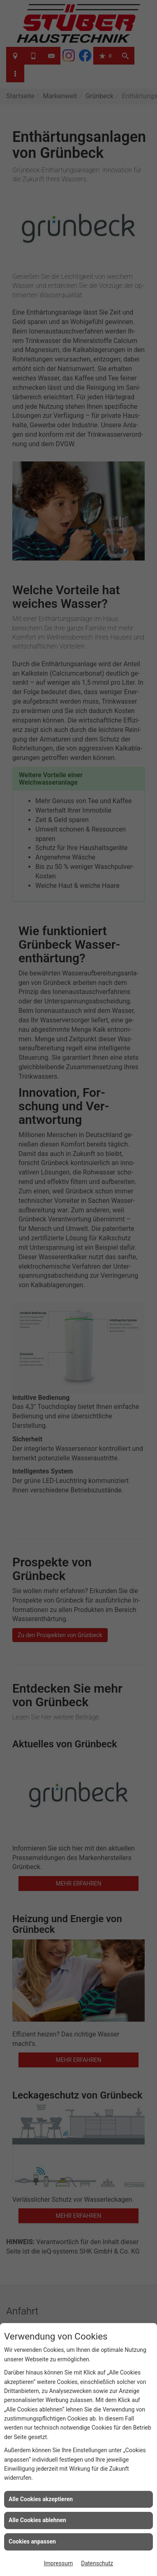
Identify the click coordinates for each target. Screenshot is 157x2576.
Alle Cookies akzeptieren (41, 2499)
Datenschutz (97, 2563)
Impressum (58, 2563)
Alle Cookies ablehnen (37, 2520)
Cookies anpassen (32, 2541)
